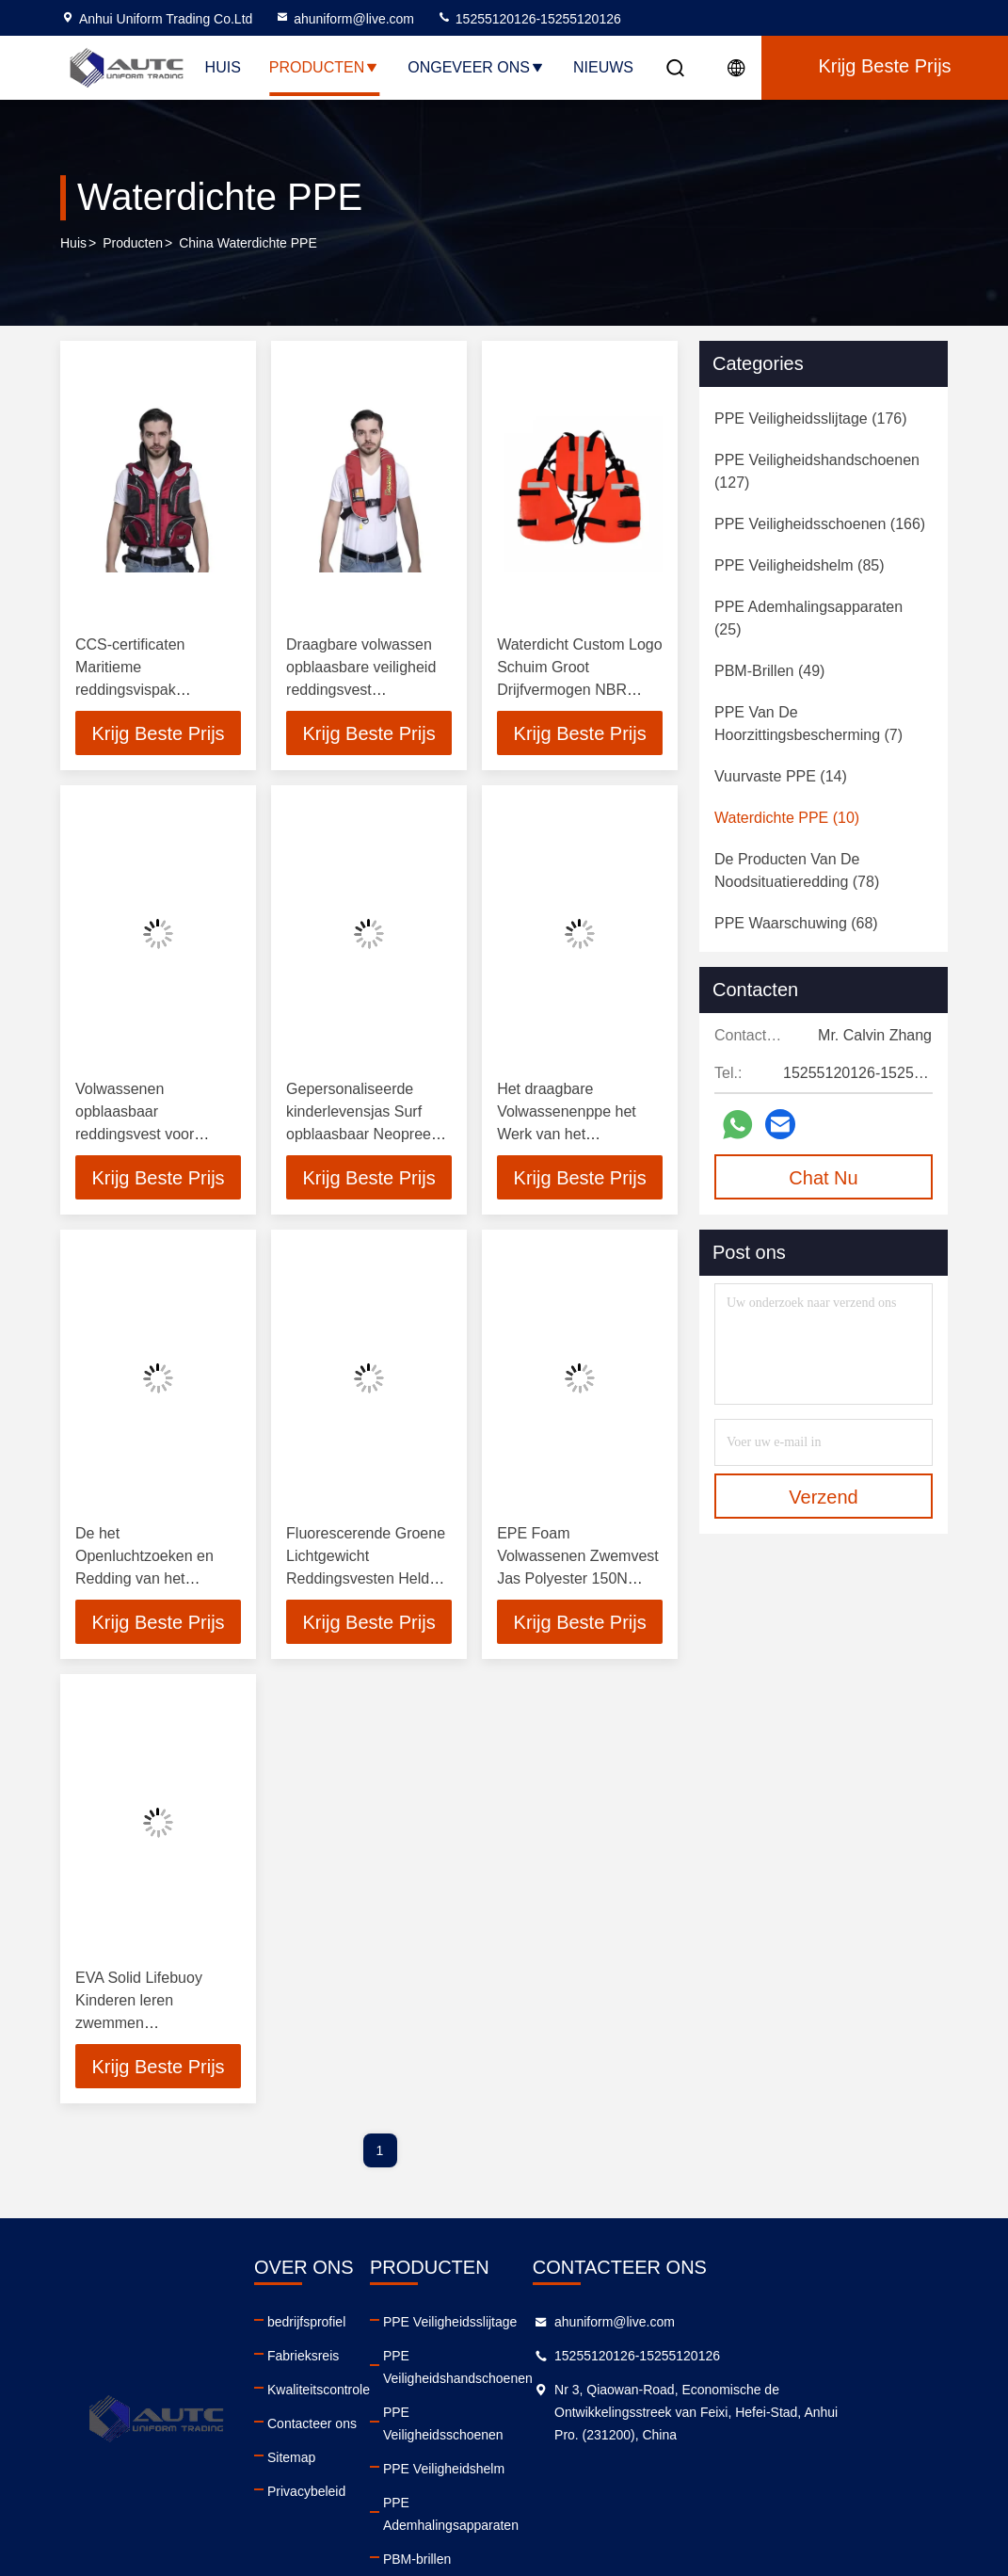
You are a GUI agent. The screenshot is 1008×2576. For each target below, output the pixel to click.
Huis (223, 67)
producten (133, 243)
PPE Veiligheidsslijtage (495, 2325)
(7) (808, 723)
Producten (324, 67)
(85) (799, 565)
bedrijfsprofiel (329, 2325)
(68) (796, 923)
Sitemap (314, 2461)
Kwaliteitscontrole (341, 2393)
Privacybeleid (329, 2495)
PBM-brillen (462, 2495)
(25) (808, 618)
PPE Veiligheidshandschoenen (518, 2359)
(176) (810, 419)
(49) (769, 671)
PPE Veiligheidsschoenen (503, 2393)
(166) (819, 524)
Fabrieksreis (325, 2359)
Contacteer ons (334, 2427)
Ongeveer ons (476, 67)
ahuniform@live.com (344, 18)
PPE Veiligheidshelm (489, 2427)
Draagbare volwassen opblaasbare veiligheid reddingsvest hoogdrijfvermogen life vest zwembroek (361, 689)
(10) (786, 818)
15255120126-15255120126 (529, 18)
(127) (817, 471)
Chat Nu (823, 1177)
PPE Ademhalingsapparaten (510, 2461)
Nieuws (603, 67)
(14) (780, 776)
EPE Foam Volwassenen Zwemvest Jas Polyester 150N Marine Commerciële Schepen (578, 1580)
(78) (796, 870)
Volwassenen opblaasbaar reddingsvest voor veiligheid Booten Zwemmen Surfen (134, 1135)
